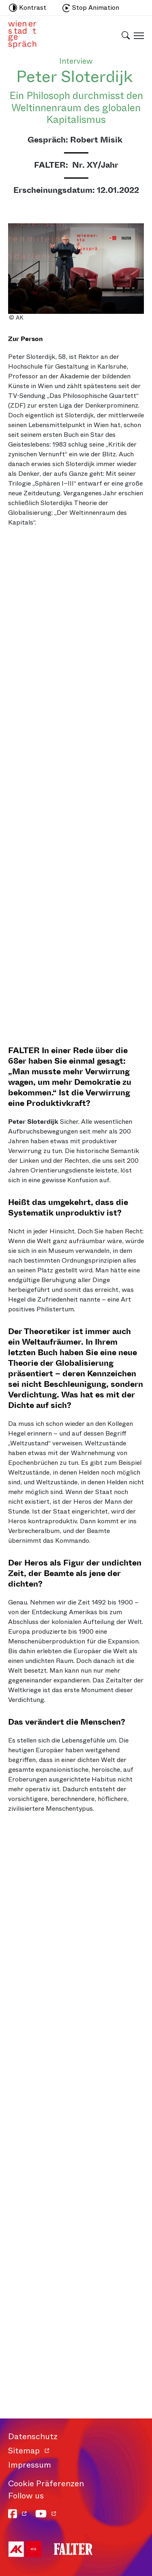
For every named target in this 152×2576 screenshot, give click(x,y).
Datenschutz (33, 2436)
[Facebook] (17, 2514)
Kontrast (27, 7)
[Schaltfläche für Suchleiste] (126, 29)
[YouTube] (46, 2514)
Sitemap (24, 2451)
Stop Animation (90, 7)
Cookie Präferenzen (46, 2484)
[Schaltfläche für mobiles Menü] (137, 35)
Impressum (29, 2465)
